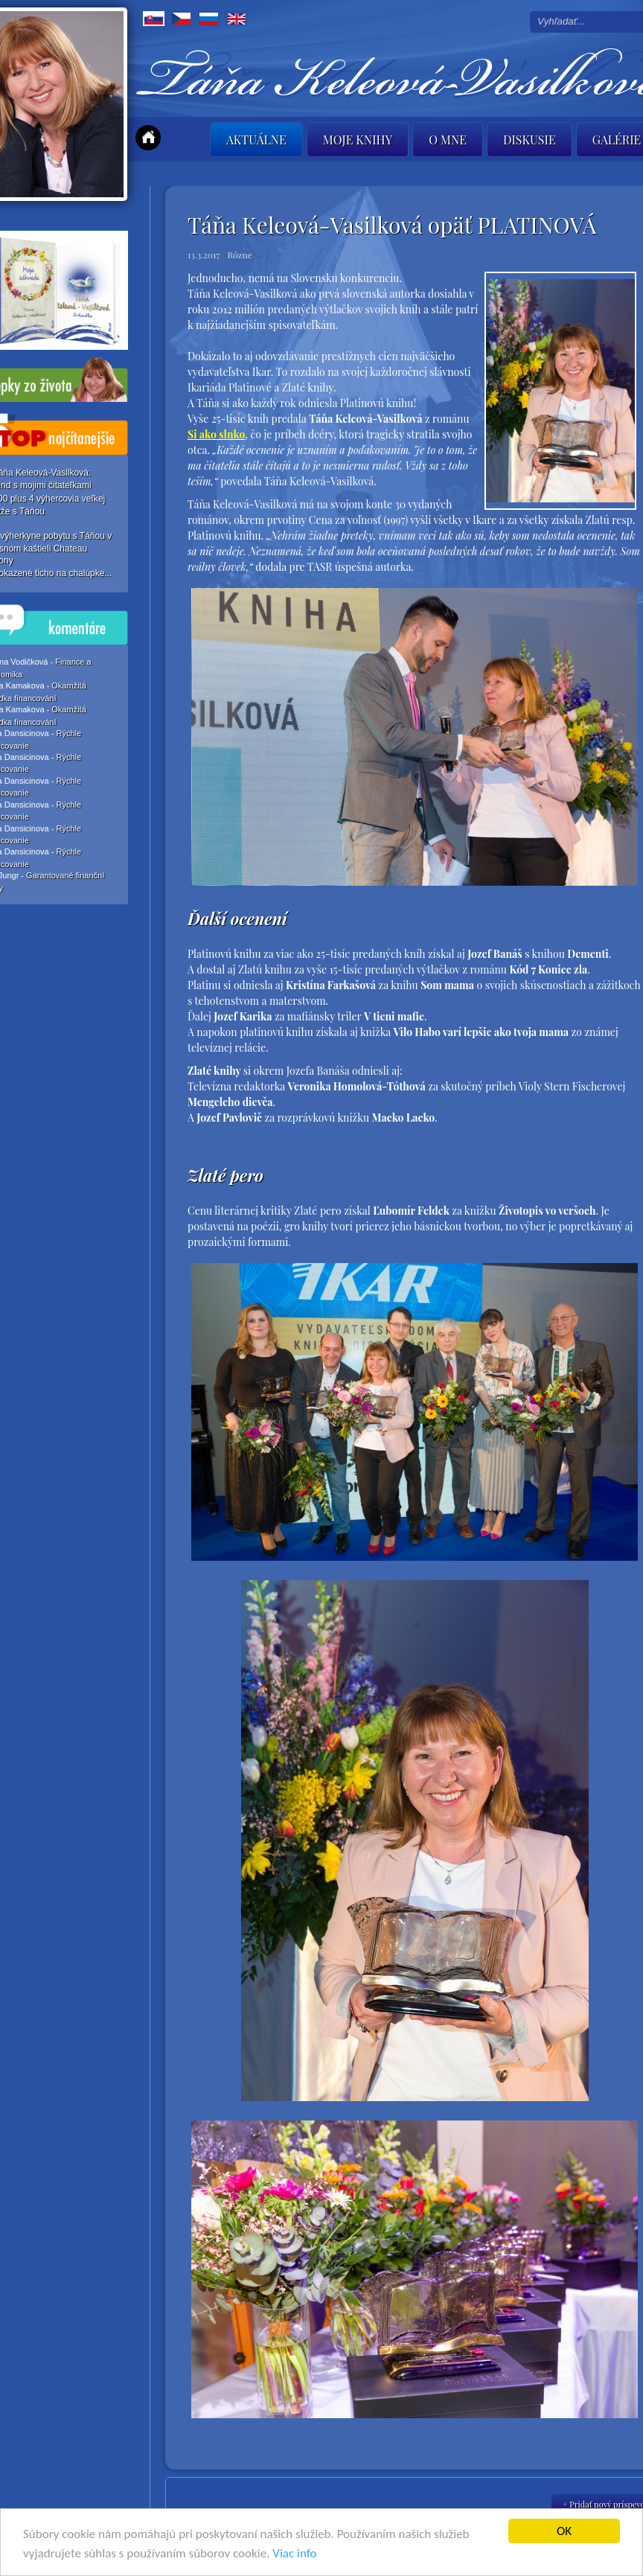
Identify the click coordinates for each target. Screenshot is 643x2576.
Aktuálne (256, 139)
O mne (448, 139)
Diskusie (529, 139)
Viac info (294, 2554)
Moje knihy (357, 139)
